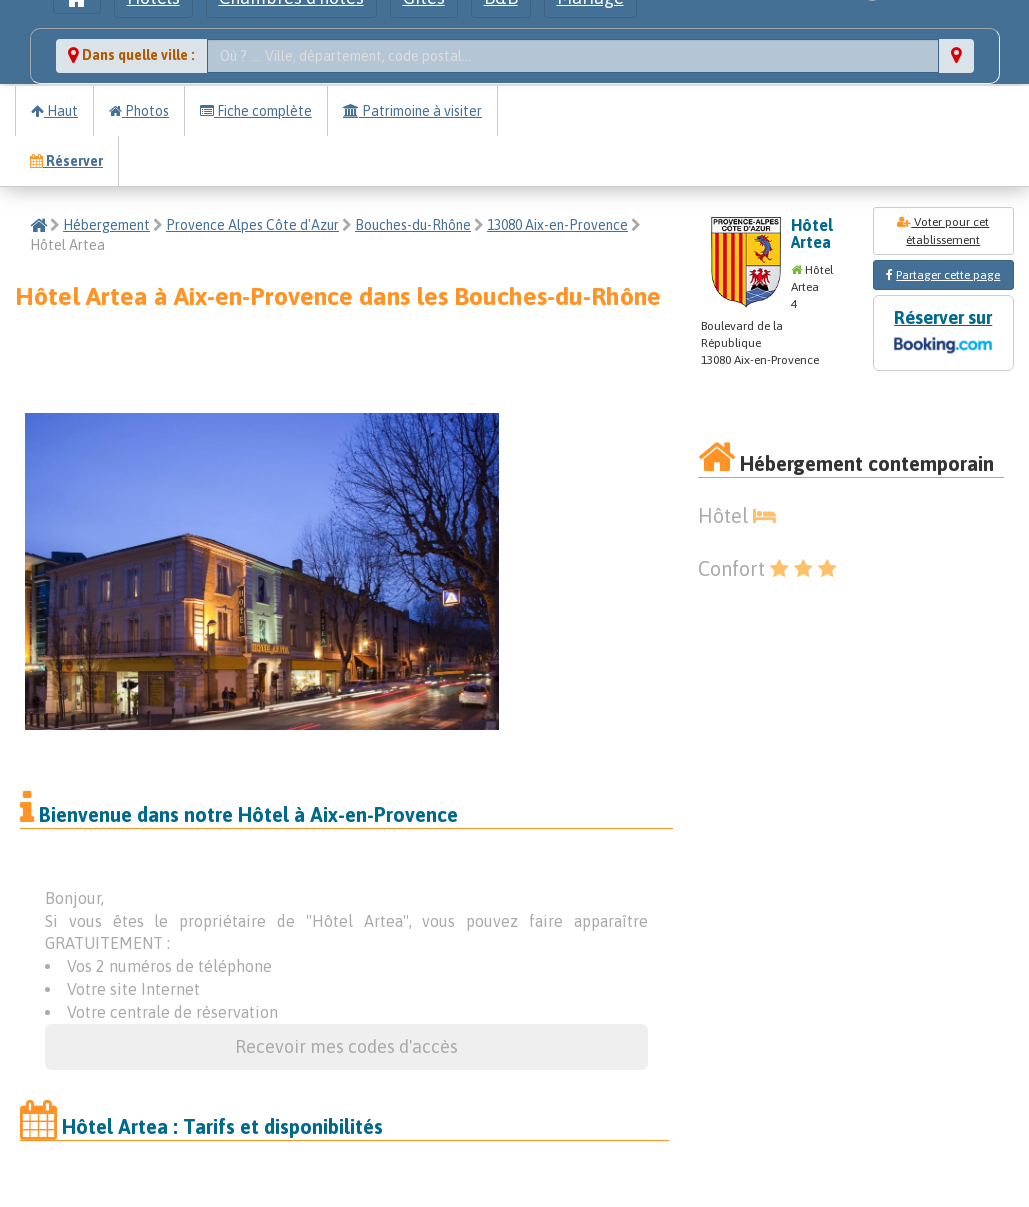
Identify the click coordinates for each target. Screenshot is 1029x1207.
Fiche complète (256, 111)
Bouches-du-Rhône (413, 225)
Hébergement (106, 225)
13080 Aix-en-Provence (557, 225)
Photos (139, 111)
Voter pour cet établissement (943, 231)
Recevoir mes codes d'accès (346, 1046)
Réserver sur (943, 333)
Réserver (66, 161)
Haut (54, 111)
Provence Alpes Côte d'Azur (252, 225)
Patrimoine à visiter (412, 111)
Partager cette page (948, 275)
